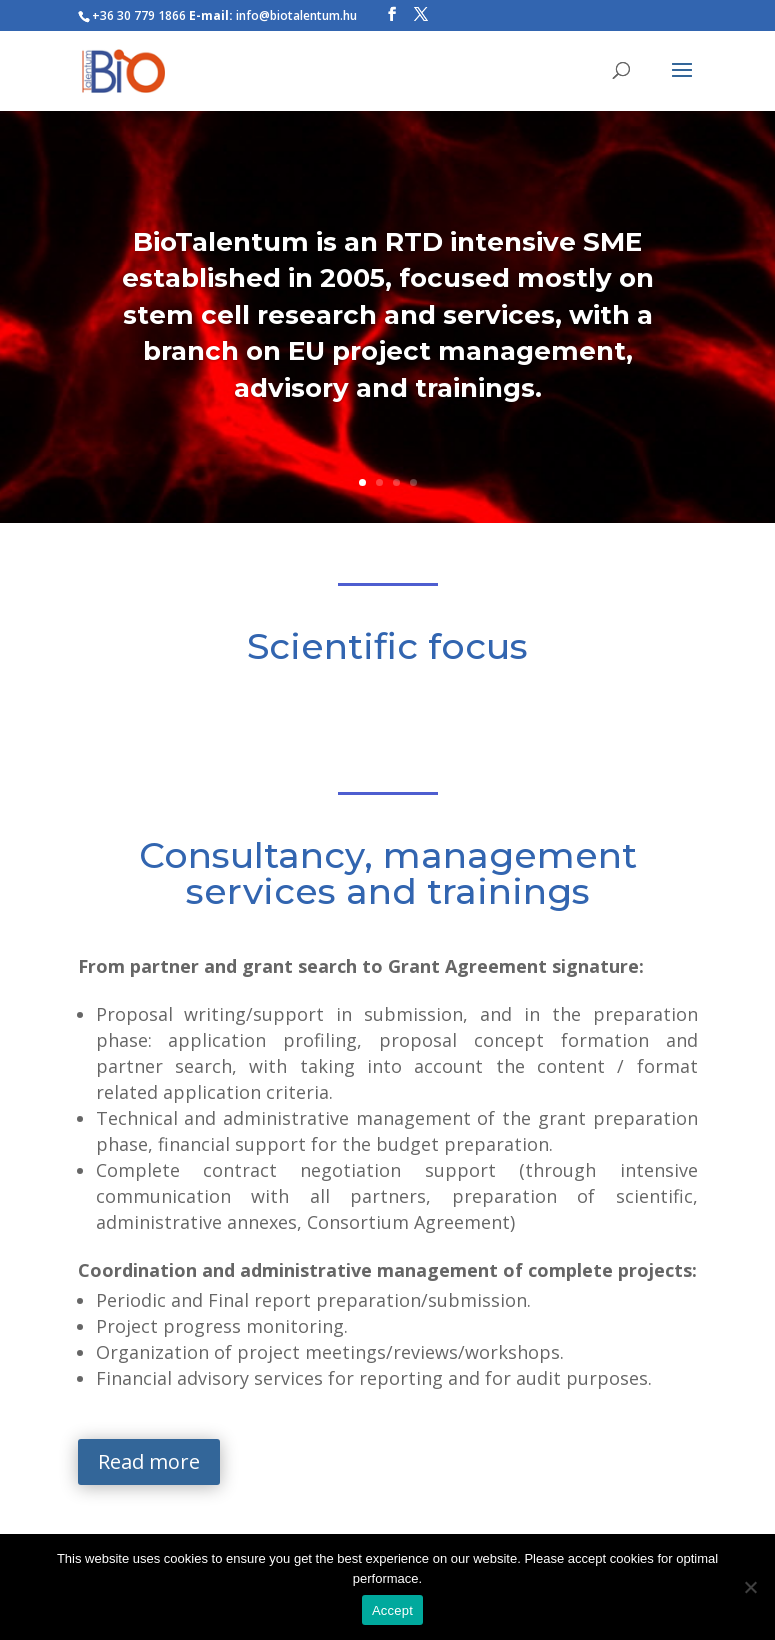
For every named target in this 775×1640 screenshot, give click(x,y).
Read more (149, 1461)
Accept (392, 1610)
